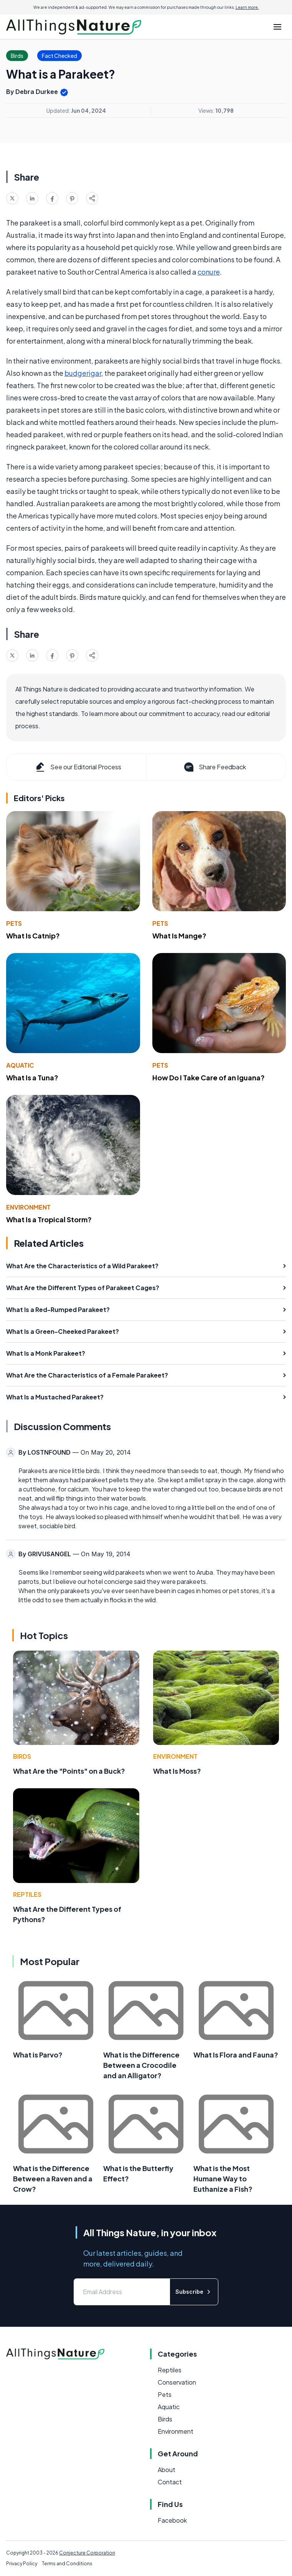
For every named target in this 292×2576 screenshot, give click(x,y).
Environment (28, 1207)
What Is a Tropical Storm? (49, 1219)
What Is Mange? (179, 935)
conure (209, 271)
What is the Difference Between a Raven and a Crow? (52, 2178)
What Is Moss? (177, 1770)
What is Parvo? (38, 2054)
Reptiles (27, 1894)
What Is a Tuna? (32, 1077)
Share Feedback (214, 767)
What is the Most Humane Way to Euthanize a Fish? (222, 2178)
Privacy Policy (21, 2563)
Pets (14, 923)
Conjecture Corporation (87, 2553)
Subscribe (194, 2292)
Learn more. (247, 7)
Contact (170, 2482)
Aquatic (20, 1065)
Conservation (177, 2382)
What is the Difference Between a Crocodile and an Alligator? (141, 2065)
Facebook (172, 2520)
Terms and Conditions (67, 2563)
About (166, 2470)
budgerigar (82, 373)
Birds (22, 1756)
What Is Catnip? (33, 935)
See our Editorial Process (77, 767)
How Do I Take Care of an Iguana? (208, 1077)
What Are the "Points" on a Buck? (69, 1770)
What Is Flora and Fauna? (235, 2054)
